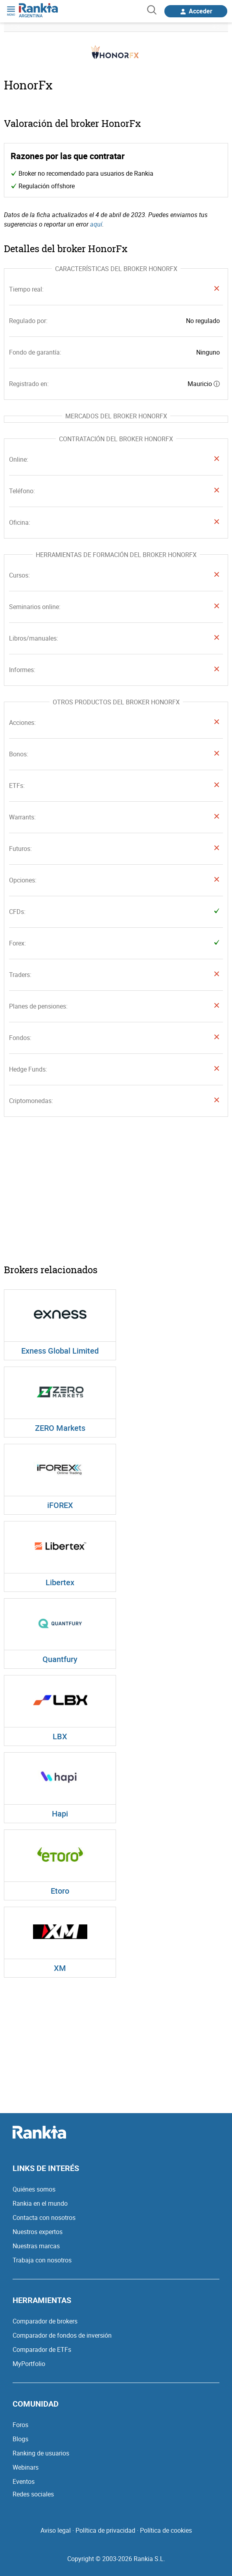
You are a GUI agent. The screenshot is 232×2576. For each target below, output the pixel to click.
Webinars (26, 2467)
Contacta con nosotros (44, 2217)
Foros (20, 2424)
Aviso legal (56, 2530)
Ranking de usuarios (41, 2453)
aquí (96, 224)
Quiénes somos (34, 2189)
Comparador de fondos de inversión (62, 2335)
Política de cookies (166, 2530)
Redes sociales (33, 2494)
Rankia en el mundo (40, 2203)
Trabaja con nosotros (42, 2260)
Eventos (24, 2481)
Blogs (20, 2439)
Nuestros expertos (38, 2231)
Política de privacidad (105, 2530)
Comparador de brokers (45, 2321)
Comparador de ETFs (42, 2349)
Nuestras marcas (36, 2246)
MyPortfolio (29, 2363)
